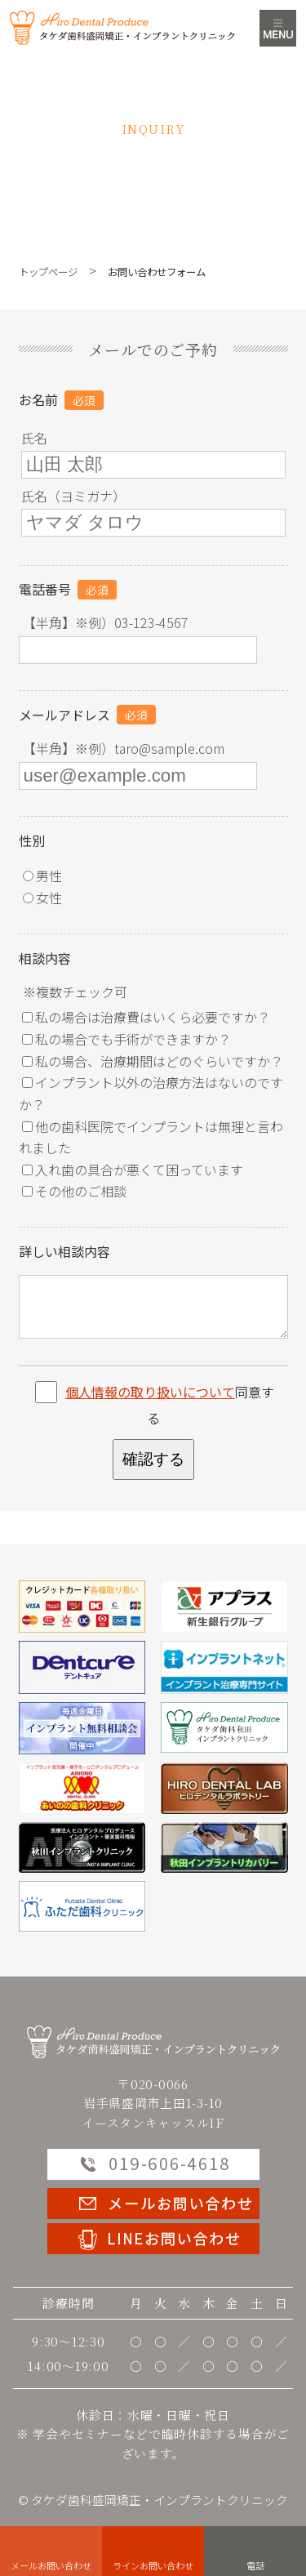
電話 (255, 2565)
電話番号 (45, 589)
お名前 (38, 399)
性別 (32, 840)
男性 (42, 875)
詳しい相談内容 (64, 1251)
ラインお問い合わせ (153, 2565)
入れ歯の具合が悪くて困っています (132, 1169)
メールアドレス (64, 714)
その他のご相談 (74, 1191)
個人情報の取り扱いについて (150, 1392)
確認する (153, 1459)
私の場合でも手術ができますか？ (126, 1039)
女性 (42, 897)
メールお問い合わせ (51, 2565)
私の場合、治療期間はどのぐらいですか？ (152, 1061)
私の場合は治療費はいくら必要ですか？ (146, 1017)
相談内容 (45, 958)
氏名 (34, 438)
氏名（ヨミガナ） (73, 496)
